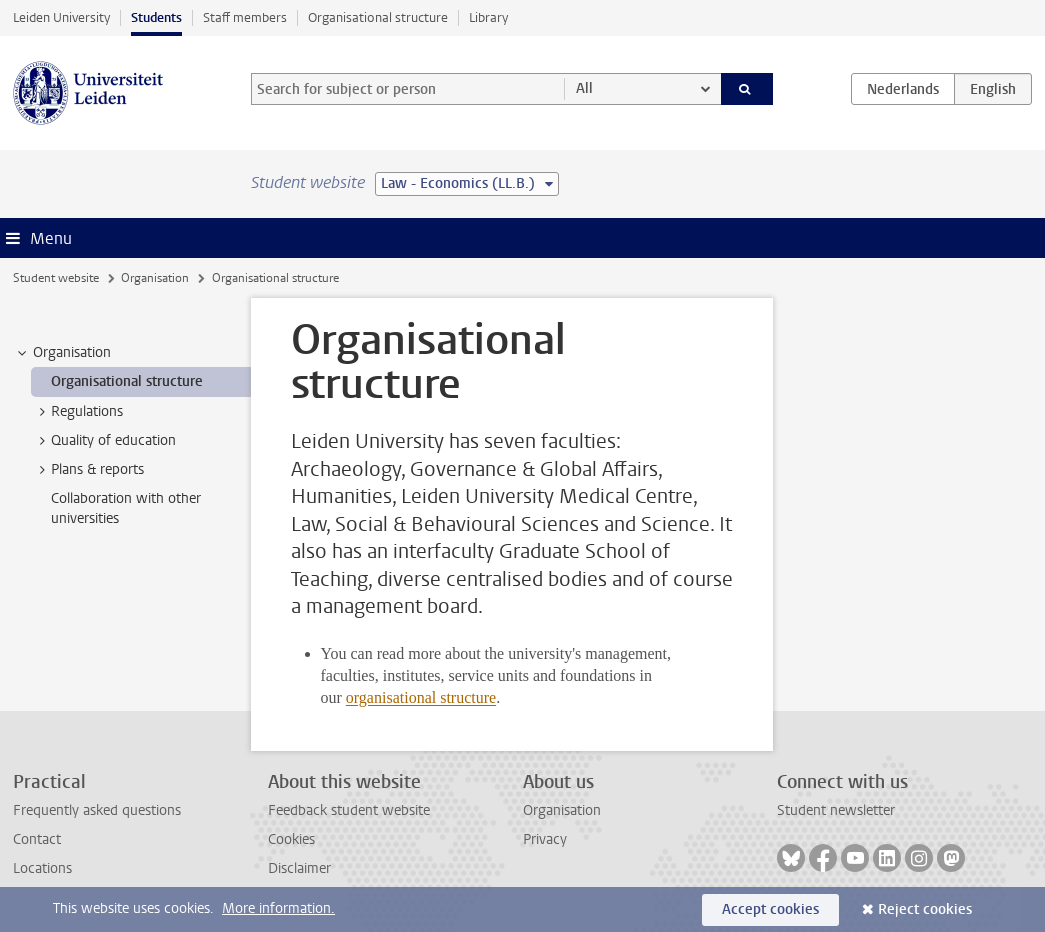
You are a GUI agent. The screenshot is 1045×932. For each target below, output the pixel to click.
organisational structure (421, 697)
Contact (37, 839)
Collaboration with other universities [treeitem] (126, 508)
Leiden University (61, 17)
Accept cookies (770, 909)
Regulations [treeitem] (77, 412)
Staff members (245, 17)
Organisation (155, 278)
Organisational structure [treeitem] (127, 381)
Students (156, 17)
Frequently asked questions (97, 810)
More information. (278, 908)
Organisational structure (378, 17)
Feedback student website (349, 810)
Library (488, 17)
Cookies (291, 839)
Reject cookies (925, 909)
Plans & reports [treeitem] (88, 470)
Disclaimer (299, 868)
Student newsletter (836, 810)
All (584, 88)
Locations (42, 868)
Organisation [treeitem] (62, 353)
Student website (56, 278)
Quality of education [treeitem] (104, 441)
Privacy (545, 839)
